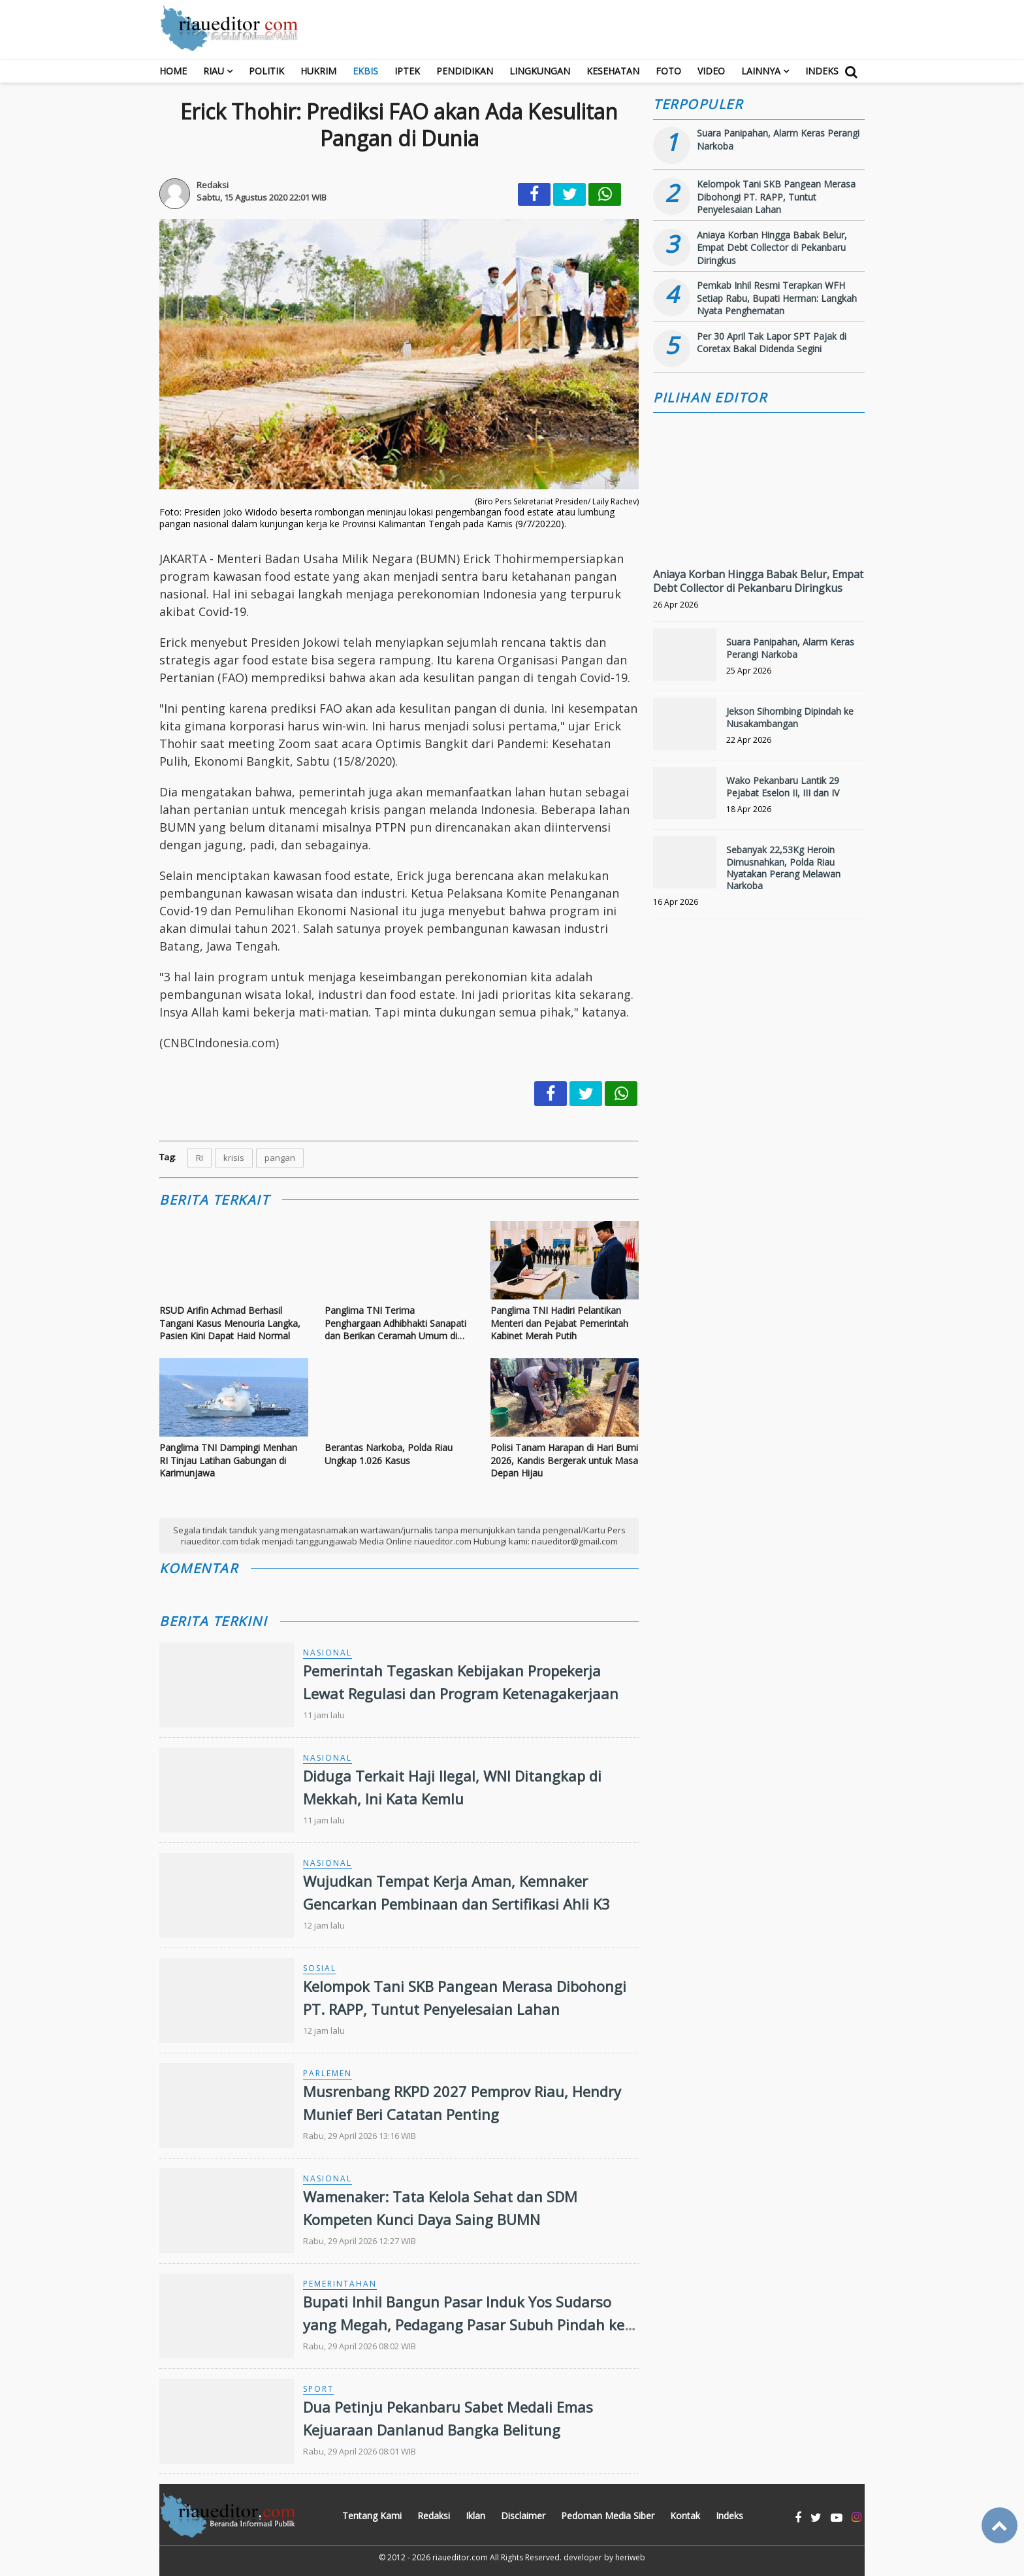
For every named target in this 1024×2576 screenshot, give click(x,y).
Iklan (475, 2515)
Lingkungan (539, 71)
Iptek (407, 71)
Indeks (822, 71)
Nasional (327, 1652)
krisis (233, 1158)
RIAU (213, 71)
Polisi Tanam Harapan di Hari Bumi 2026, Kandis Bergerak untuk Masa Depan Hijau (564, 1460)
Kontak (685, 2515)
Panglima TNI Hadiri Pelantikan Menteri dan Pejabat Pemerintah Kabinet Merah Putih (559, 1323)
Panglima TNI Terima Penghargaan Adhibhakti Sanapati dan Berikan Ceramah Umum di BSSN (395, 1323)
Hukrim (318, 71)
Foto (668, 71)
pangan (279, 1158)
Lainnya (760, 71)
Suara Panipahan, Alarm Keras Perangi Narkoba (790, 648)
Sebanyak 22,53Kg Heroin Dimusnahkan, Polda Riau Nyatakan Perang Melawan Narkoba (783, 867)
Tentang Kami (372, 2515)
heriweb (630, 2557)
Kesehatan (612, 71)
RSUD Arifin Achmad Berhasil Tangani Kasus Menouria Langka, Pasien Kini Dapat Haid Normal (229, 1323)
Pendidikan (464, 71)
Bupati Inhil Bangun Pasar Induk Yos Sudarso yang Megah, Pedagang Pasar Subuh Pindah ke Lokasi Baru (463, 2324)
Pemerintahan (340, 2283)
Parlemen (327, 2073)
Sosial (319, 1968)
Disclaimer (523, 2515)
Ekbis (365, 71)
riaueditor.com (460, 2557)
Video (711, 71)
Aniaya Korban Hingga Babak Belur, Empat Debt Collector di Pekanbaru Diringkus (772, 248)
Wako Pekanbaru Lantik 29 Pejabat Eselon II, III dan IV (782, 786)
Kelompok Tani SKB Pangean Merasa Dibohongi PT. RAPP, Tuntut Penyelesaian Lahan (776, 197)
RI (199, 1158)
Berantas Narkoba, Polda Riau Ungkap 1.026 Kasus (389, 1454)
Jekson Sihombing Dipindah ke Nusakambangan (790, 717)
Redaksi (433, 2515)
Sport (318, 2388)
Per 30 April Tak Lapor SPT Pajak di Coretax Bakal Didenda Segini (771, 342)
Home (173, 71)
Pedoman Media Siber (607, 2515)
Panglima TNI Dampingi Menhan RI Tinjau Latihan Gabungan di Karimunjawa (228, 1460)
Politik (266, 71)
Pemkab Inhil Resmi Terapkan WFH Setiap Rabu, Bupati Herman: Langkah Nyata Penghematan (777, 298)
